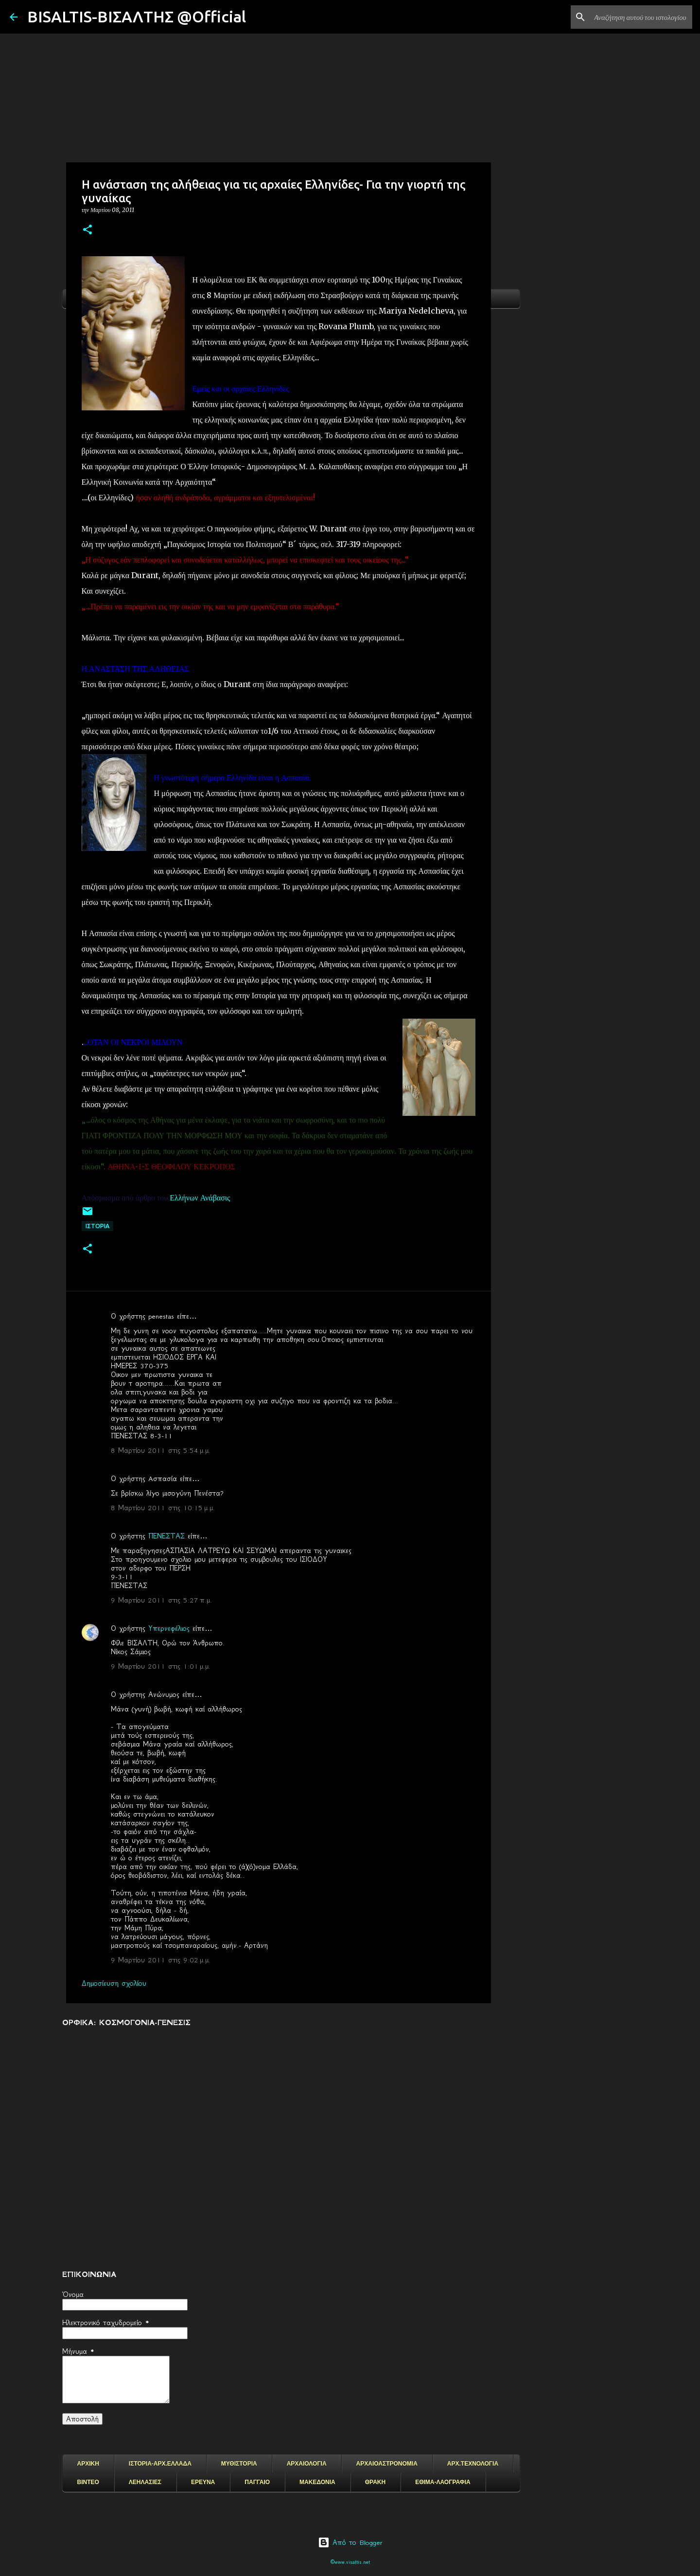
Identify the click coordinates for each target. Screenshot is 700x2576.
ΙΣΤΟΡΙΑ (97, 1226)
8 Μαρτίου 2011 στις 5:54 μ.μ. (160, 1450)
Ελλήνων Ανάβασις (201, 1197)
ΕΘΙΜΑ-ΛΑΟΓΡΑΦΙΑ (443, 2482)
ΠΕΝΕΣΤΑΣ (166, 1536)
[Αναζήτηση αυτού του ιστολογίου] (641, 17)
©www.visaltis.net (350, 2562)
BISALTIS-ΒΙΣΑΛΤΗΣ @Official (136, 16)
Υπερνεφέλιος (169, 1628)
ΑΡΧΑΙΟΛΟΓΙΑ (307, 2463)
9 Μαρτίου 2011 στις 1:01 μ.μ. (160, 1666)
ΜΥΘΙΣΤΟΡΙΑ (239, 2463)
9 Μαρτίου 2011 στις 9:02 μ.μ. (160, 1960)
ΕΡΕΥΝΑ (203, 2482)
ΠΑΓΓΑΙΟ (257, 2482)
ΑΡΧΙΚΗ (88, 2463)
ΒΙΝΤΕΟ (88, 2482)
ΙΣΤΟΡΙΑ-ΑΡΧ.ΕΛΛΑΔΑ (160, 2463)
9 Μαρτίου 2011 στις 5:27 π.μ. (161, 1600)
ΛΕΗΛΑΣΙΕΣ (145, 2482)
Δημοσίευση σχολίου (114, 1983)
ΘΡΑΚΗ (375, 2482)
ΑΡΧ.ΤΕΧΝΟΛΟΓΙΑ (472, 2463)
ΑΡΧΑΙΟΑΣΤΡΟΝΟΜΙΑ (387, 2463)
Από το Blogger (350, 2542)
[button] (87, 230)
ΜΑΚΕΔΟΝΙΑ (317, 2482)
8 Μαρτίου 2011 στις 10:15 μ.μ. (163, 1507)
